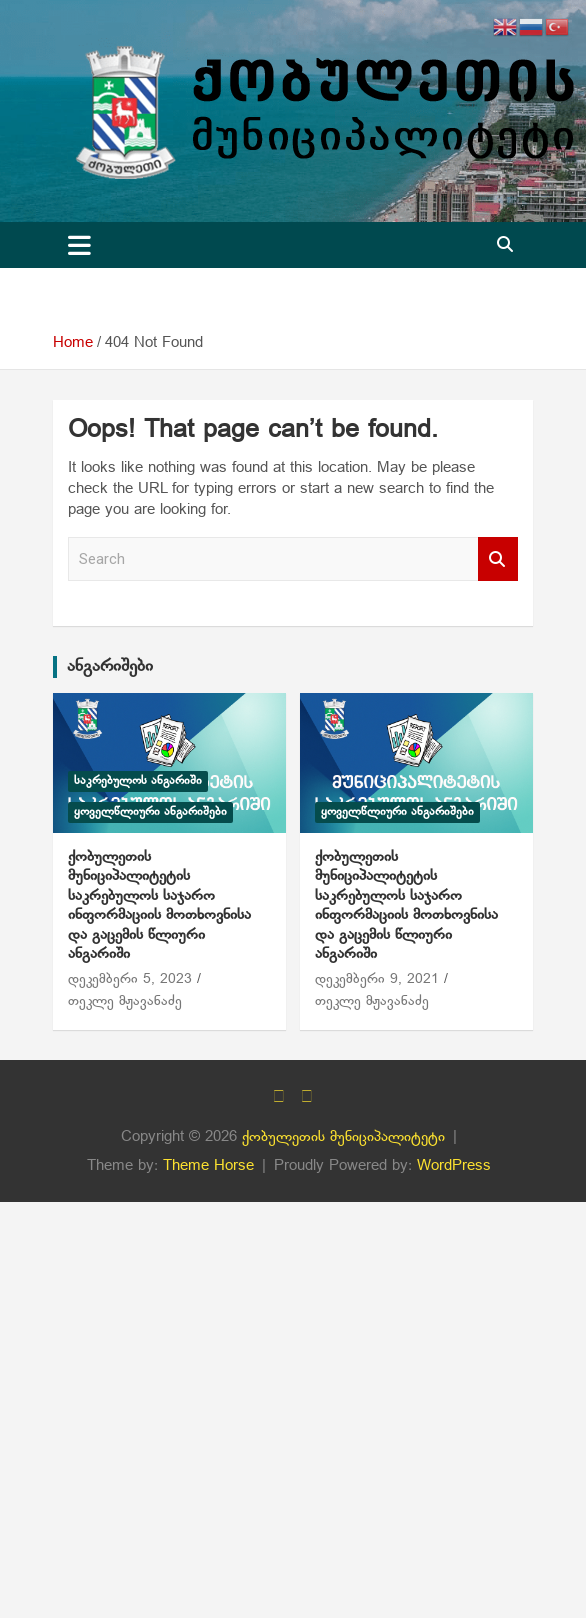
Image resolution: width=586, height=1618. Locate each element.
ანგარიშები (110, 666)
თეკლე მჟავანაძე (125, 1001)
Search (498, 559)
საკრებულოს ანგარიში (138, 781)
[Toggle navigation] (79, 245)
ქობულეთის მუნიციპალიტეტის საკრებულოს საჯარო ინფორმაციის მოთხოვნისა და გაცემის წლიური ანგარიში (159, 906)
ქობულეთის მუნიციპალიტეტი (343, 1137)
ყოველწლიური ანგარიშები (150, 812)
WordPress (454, 1166)
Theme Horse (208, 1166)
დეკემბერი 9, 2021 (377, 979)
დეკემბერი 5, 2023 (130, 979)
